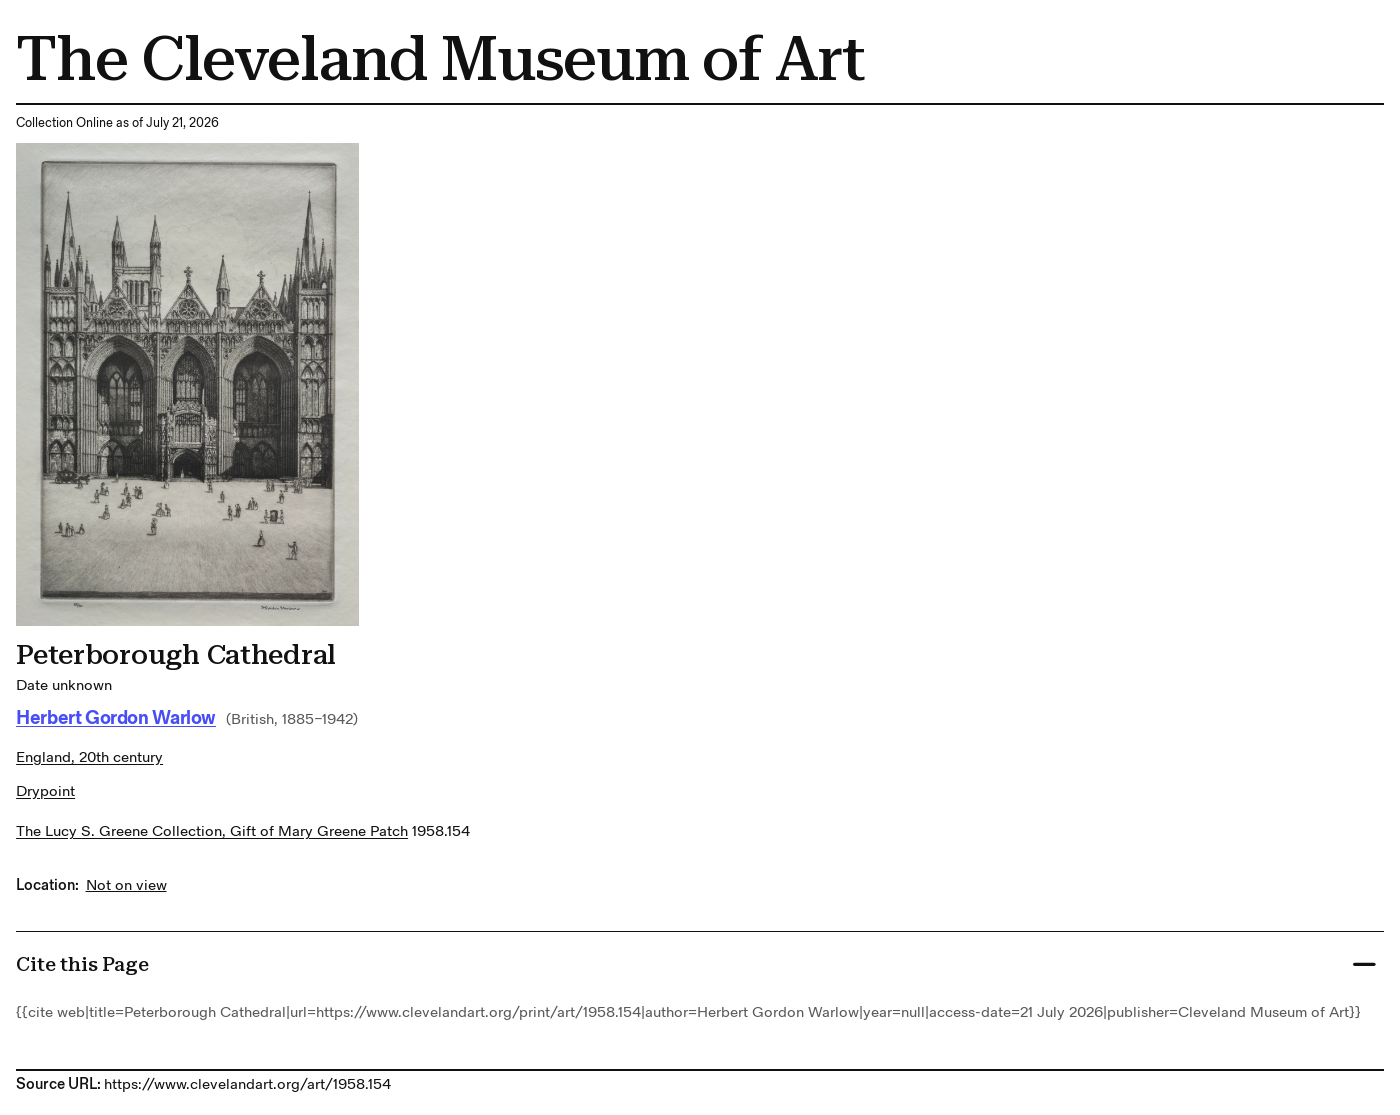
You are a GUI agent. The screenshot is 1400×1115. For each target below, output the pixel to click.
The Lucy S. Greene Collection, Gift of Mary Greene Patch (212, 831)
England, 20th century (89, 757)
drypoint (45, 791)
